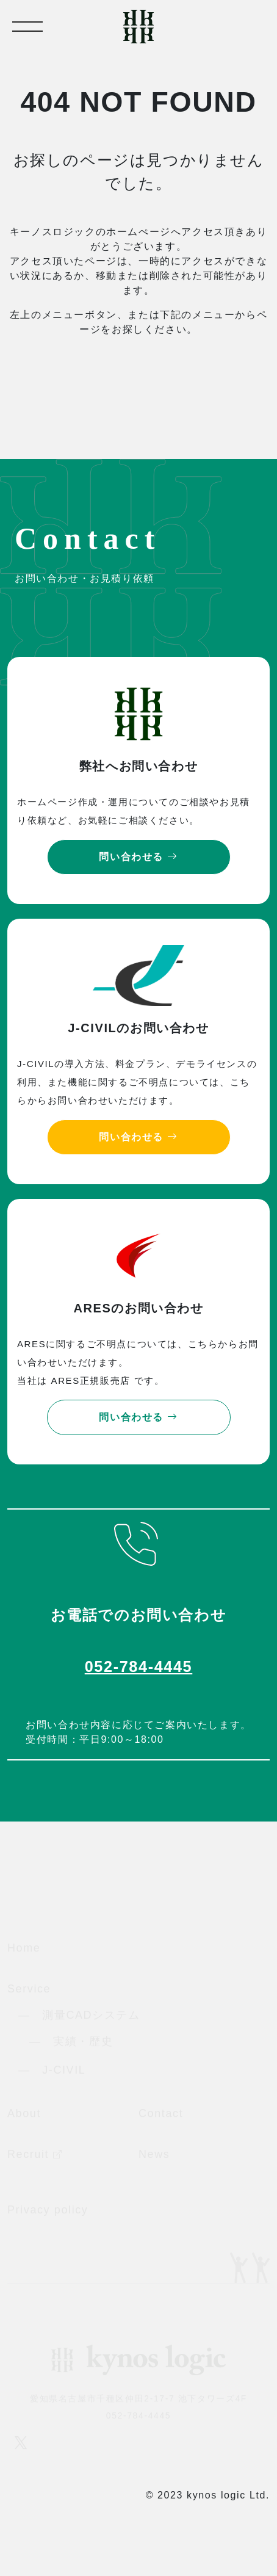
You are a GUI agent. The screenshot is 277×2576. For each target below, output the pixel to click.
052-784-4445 (139, 1666)
